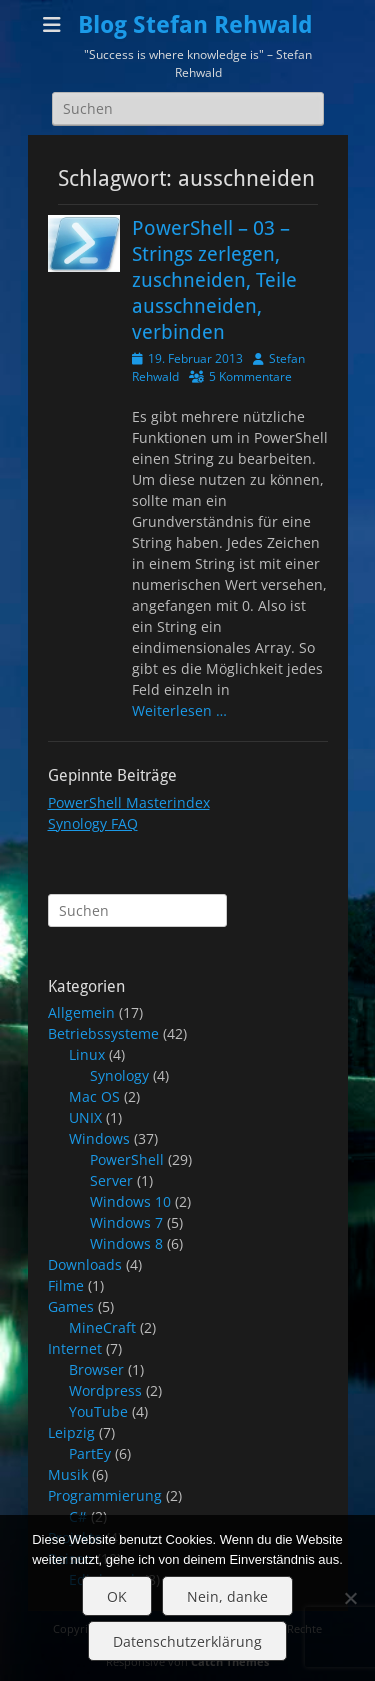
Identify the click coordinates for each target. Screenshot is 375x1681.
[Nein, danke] (350, 1598)
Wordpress (105, 1390)
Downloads (85, 1264)
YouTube (98, 1411)
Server (111, 1180)
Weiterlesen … (179, 710)
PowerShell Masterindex (129, 802)
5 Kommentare (250, 376)
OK (117, 1596)
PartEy (90, 1453)
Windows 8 (126, 1243)
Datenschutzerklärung (187, 1641)
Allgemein (81, 1012)
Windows (99, 1138)
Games (71, 1306)
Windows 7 (126, 1222)
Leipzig (71, 1432)
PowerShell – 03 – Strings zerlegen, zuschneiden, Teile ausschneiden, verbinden (214, 280)
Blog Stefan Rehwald (195, 25)
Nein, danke (227, 1596)
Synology (119, 1075)
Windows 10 (130, 1201)
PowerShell (127, 1159)
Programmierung (105, 1495)
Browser (96, 1369)
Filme (66, 1285)
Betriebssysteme (103, 1033)
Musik (68, 1474)
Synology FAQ (93, 823)
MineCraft (102, 1327)
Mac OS (94, 1096)
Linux (87, 1054)
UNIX (85, 1117)
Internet (75, 1348)
